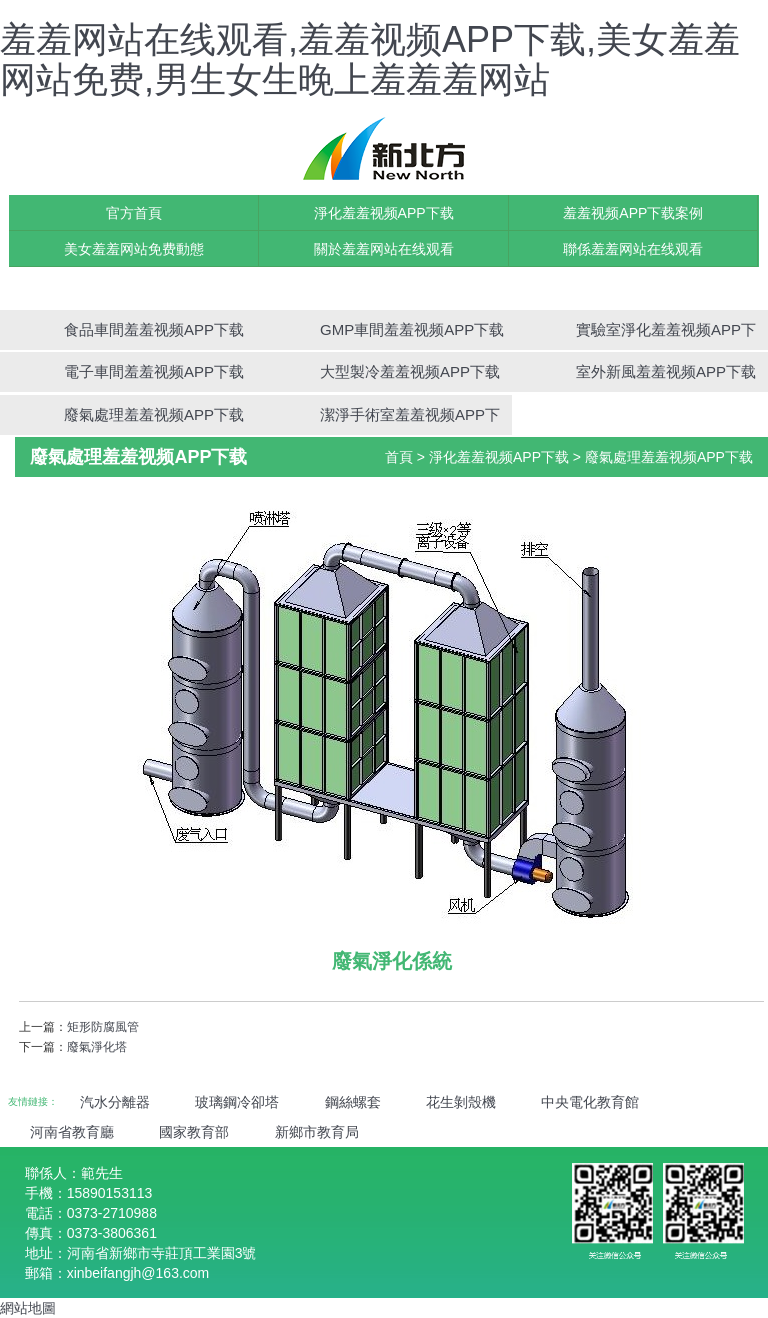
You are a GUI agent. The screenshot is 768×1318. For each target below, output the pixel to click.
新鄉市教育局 (317, 1132)
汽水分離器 (115, 1102)
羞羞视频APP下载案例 (633, 213)
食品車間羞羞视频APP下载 (154, 329)
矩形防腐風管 (103, 1027)
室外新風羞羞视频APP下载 (666, 371)
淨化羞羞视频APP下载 (384, 213)
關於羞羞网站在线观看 (384, 249)
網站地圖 (28, 1308)
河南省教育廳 (72, 1132)
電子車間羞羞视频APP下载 (154, 371)
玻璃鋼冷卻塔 (237, 1102)
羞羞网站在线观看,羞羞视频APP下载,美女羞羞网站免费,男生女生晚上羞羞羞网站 (370, 59)
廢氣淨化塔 (97, 1047)
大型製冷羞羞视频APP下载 (410, 371)
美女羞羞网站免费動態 (134, 249)
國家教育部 (194, 1132)
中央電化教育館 (590, 1102)
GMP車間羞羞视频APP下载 (412, 329)
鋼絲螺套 (353, 1102)
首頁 (399, 457)
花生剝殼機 (461, 1102)
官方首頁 (134, 213)
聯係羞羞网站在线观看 (633, 249)
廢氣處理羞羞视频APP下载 (154, 414)
